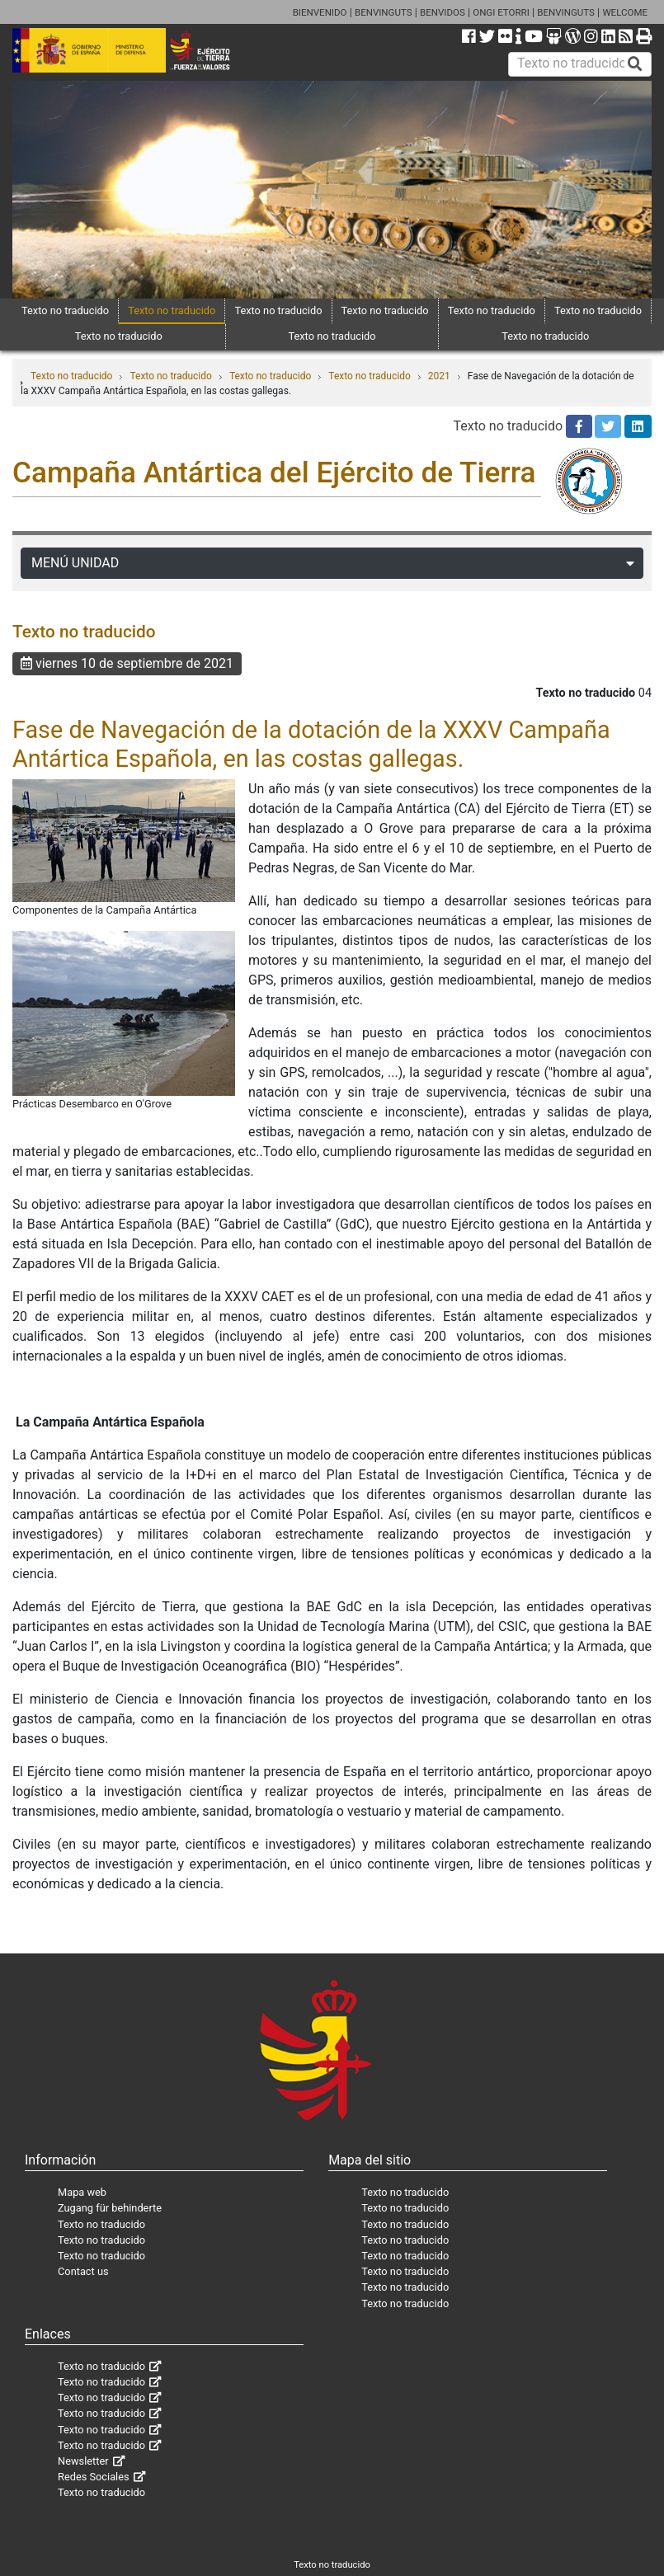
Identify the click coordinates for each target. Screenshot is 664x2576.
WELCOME (625, 12)
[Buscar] (635, 64)
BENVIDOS (442, 12)
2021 (439, 376)
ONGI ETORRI (501, 12)
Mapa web (82, 2192)
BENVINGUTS (383, 12)
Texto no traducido (65, 310)
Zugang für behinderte (110, 2208)
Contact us (83, 2271)
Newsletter (83, 2461)
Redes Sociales (94, 2476)
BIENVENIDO (320, 12)
